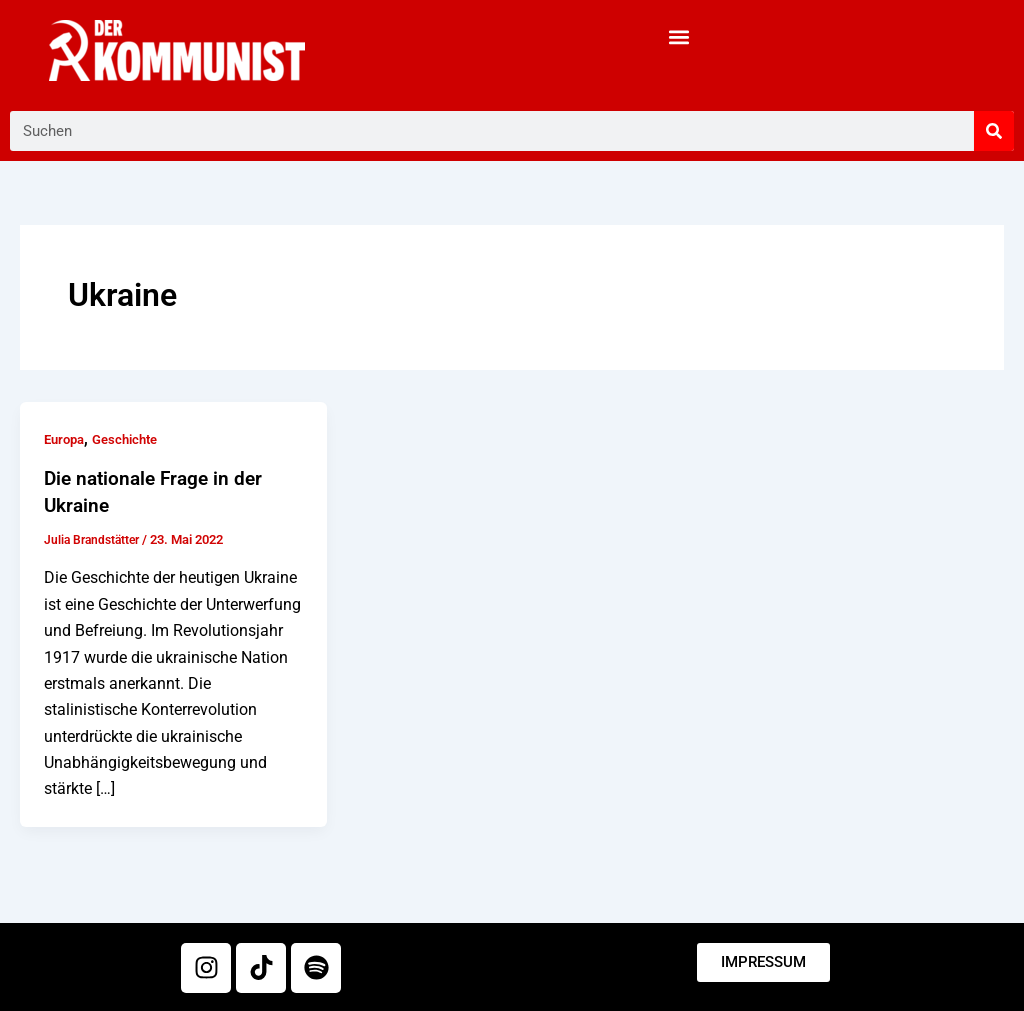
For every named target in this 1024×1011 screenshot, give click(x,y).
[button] (679, 36)
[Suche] (994, 131)
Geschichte (133, 439)
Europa (66, 439)
